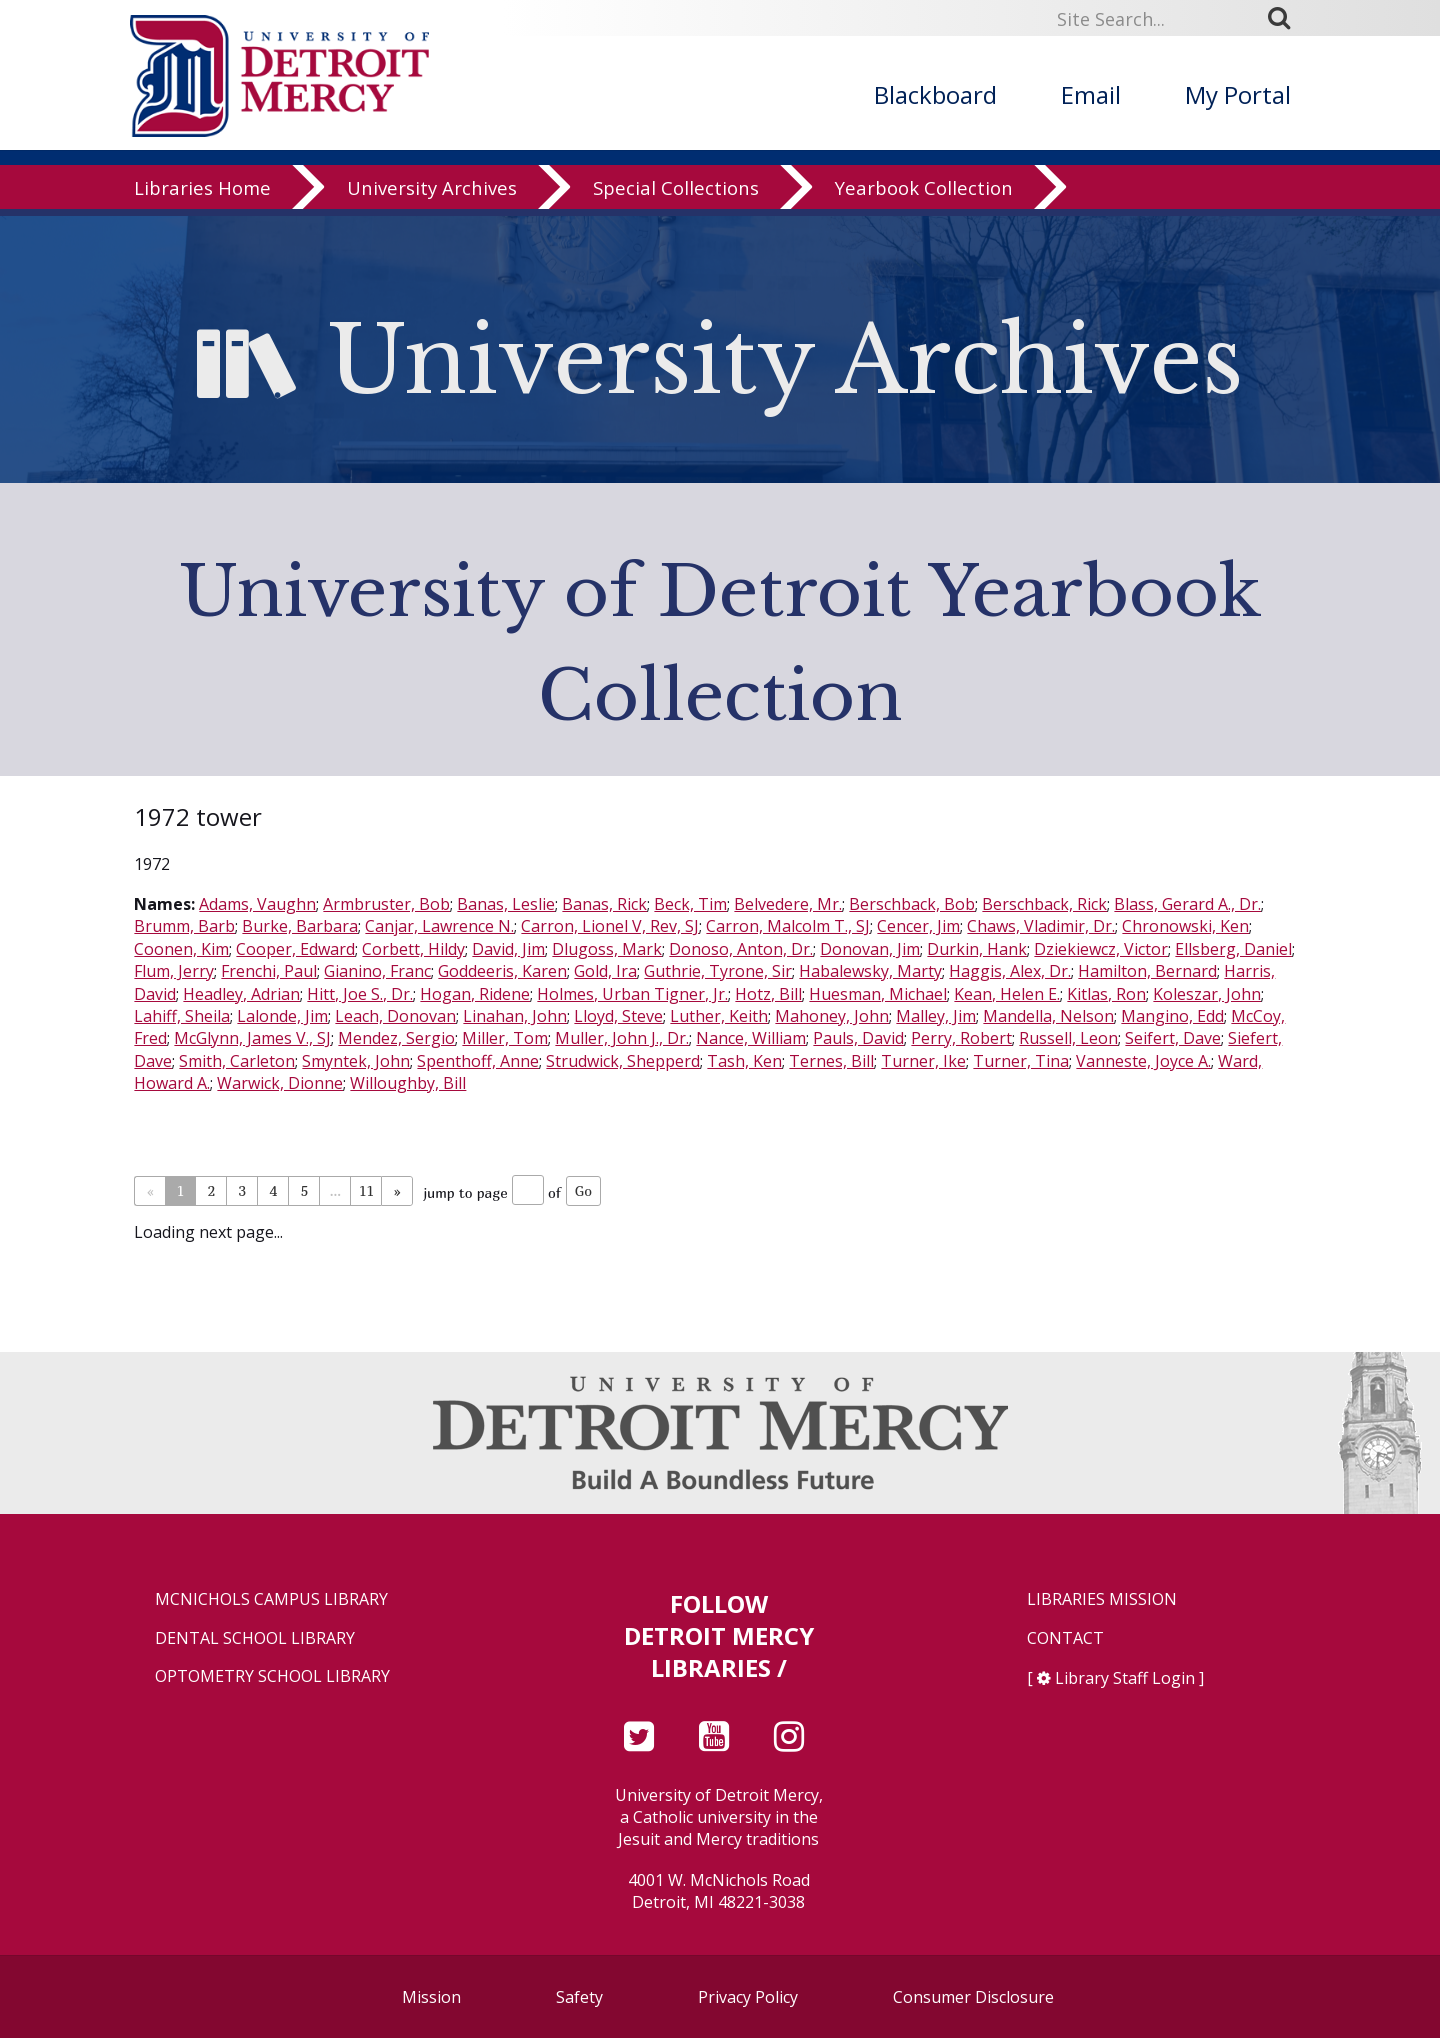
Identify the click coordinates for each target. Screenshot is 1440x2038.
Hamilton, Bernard (1147, 971)
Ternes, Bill (831, 1061)
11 (366, 1190)
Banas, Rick (604, 904)
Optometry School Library (272, 1676)
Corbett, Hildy (413, 949)
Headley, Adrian (241, 994)
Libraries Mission (1102, 1599)
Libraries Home (202, 194)
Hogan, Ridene (475, 994)
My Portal (1238, 94)
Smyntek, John (356, 1061)
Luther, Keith (719, 1016)
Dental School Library (255, 1638)
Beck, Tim (690, 904)
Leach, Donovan (395, 1016)
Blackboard (935, 94)
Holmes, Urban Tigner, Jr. (632, 994)
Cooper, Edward (295, 949)
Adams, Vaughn (257, 904)
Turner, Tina (1021, 1061)
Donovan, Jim (870, 949)
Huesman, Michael (878, 994)
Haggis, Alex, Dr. (1010, 971)
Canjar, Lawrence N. (439, 926)
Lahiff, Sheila (182, 1016)
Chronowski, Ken (1185, 926)
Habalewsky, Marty (870, 971)
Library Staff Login (1125, 1678)
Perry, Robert (961, 1038)
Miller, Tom (505, 1038)
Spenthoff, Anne (478, 1061)
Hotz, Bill (768, 994)
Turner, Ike (923, 1061)
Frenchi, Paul (269, 971)
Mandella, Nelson (1048, 1016)
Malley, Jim (936, 1016)
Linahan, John (515, 1016)
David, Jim (508, 949)
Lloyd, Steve (618, 1016)
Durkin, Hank (977, 949)
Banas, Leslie (506, 904)
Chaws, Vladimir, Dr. (1041, 926)
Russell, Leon (1068, 1038)
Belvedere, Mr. (788, 904)
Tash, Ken (744, 1061)
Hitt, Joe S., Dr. (360, 994)
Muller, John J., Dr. (622, 1038)
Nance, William (751, 1038)
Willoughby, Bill (408, 1083)
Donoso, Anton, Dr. (741, 949)
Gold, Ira (605, 971)
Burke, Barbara (300, 926)
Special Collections (676, 194)
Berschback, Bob (912, 904)
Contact (1065, 1638)
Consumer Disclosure (973, 1997)
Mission (431, 1997)
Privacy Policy (748, 1997)
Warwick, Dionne (280, 1083)
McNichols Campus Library (271, 1599)
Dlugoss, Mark (607, 949)
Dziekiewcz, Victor (1101, 949)
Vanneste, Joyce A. (1143, 1061)
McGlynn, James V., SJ (252, 1038)
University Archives (432, 194)
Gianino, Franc (377, 971)
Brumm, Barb (184, 926)
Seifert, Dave (1173, 1038)
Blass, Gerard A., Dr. (1187, 904)
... (335, 1190)
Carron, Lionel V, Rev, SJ (610, 926)
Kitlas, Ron (1106, 994)
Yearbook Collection (924, 194)
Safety (579, 1997)
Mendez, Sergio (396, 1038)
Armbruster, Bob (386, 904)
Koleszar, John (1207, 994)
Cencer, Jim (918, 926)
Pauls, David (858, 1038)
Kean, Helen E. (1007, 994)
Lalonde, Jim (282, 1016)
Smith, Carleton (237, 1061)
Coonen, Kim (181, 949)
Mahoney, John (832, 1016)
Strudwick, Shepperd (623, 1061)
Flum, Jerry (174, 971)
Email (1091, 94)
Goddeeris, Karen (502, 971)
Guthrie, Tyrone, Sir (718, 971)
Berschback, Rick (1044, 904)
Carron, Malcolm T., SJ (788, 926)
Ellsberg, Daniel (1233, 949)
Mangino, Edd (1172, 1016)
